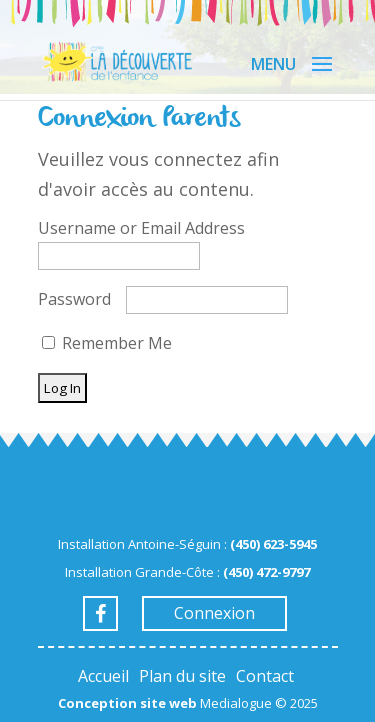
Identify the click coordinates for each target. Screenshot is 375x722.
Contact (265, 676)
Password (74, 299)
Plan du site (182, 676)
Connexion (214, 613)
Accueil (103, 676)
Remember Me (107, 343)
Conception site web (127, 703)
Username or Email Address (141, 228)
